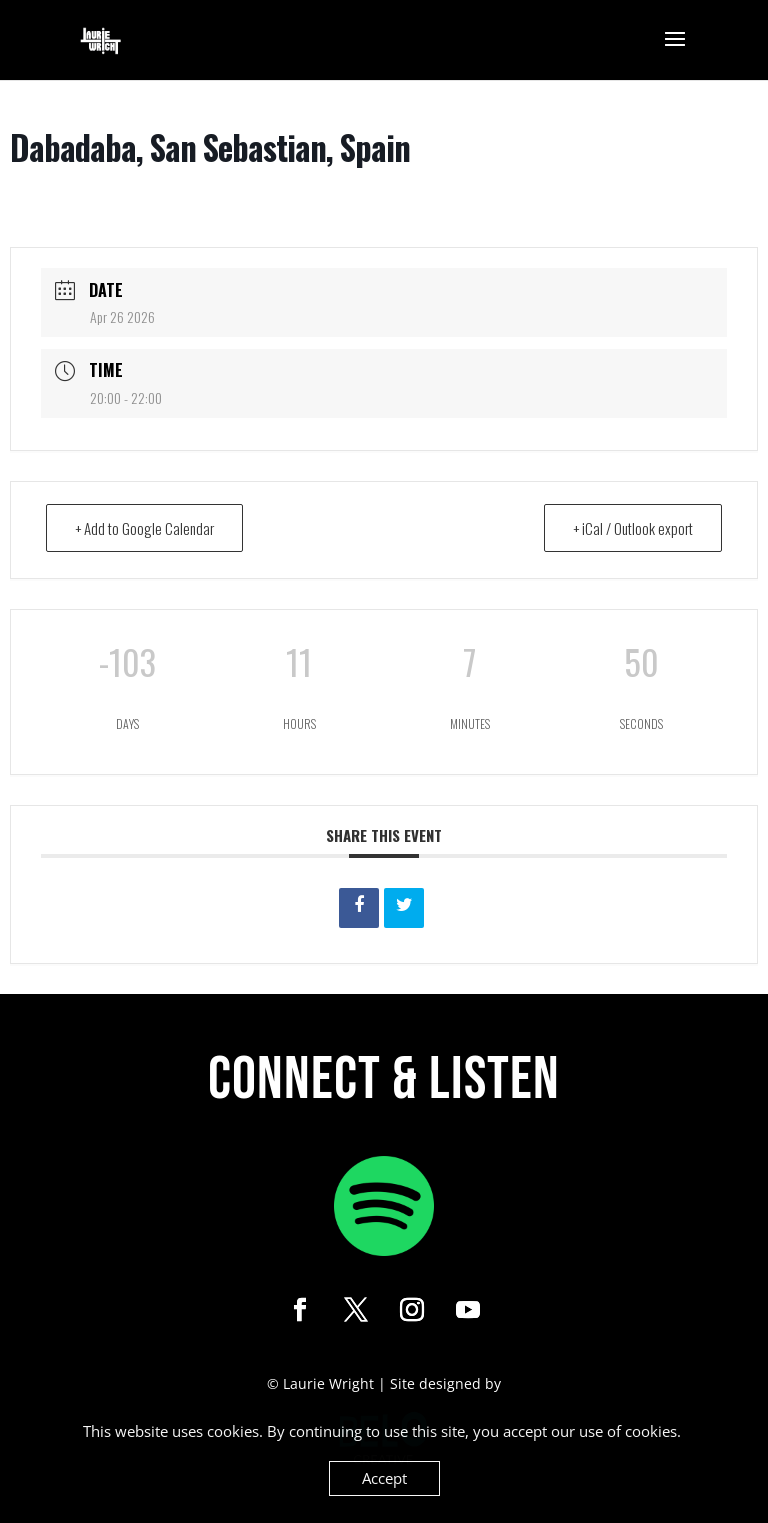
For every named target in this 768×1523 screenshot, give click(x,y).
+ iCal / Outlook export (633, 528)
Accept (384, 1478)
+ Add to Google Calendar (144, 528)
